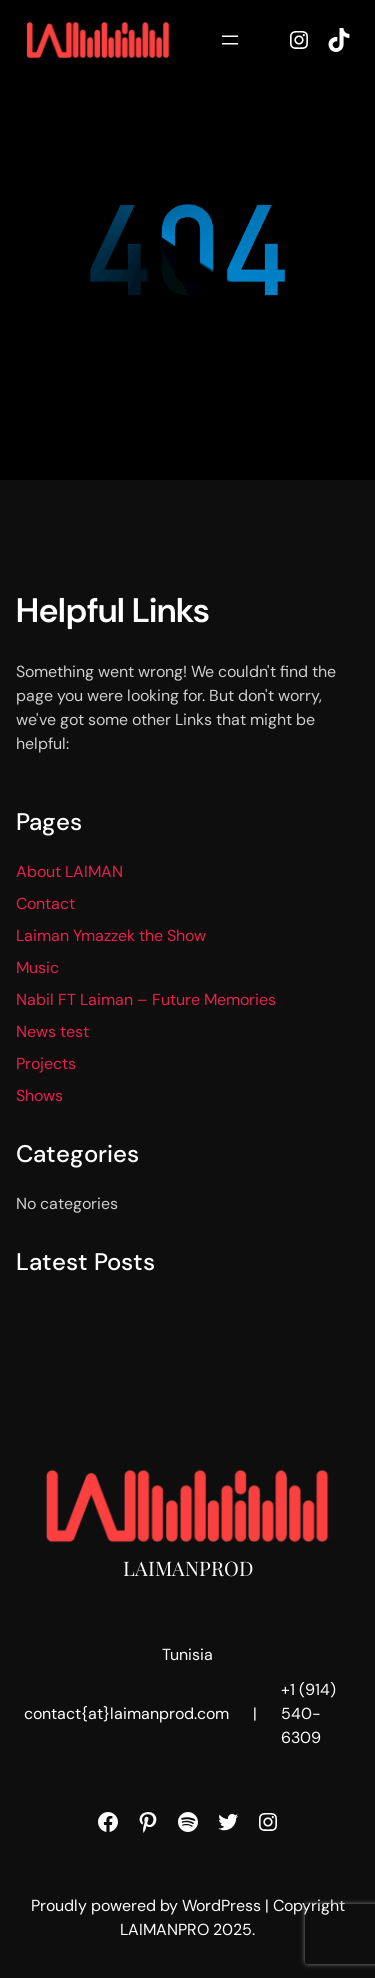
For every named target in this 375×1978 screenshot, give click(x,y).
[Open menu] (230, 40)
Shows (39, 1095)
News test (52, 1031)
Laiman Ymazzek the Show (111, 935)
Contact (45, 903)
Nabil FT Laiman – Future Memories (146, 999)
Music (37, 967)
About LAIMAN (69, 871)
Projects (46, 1063)
